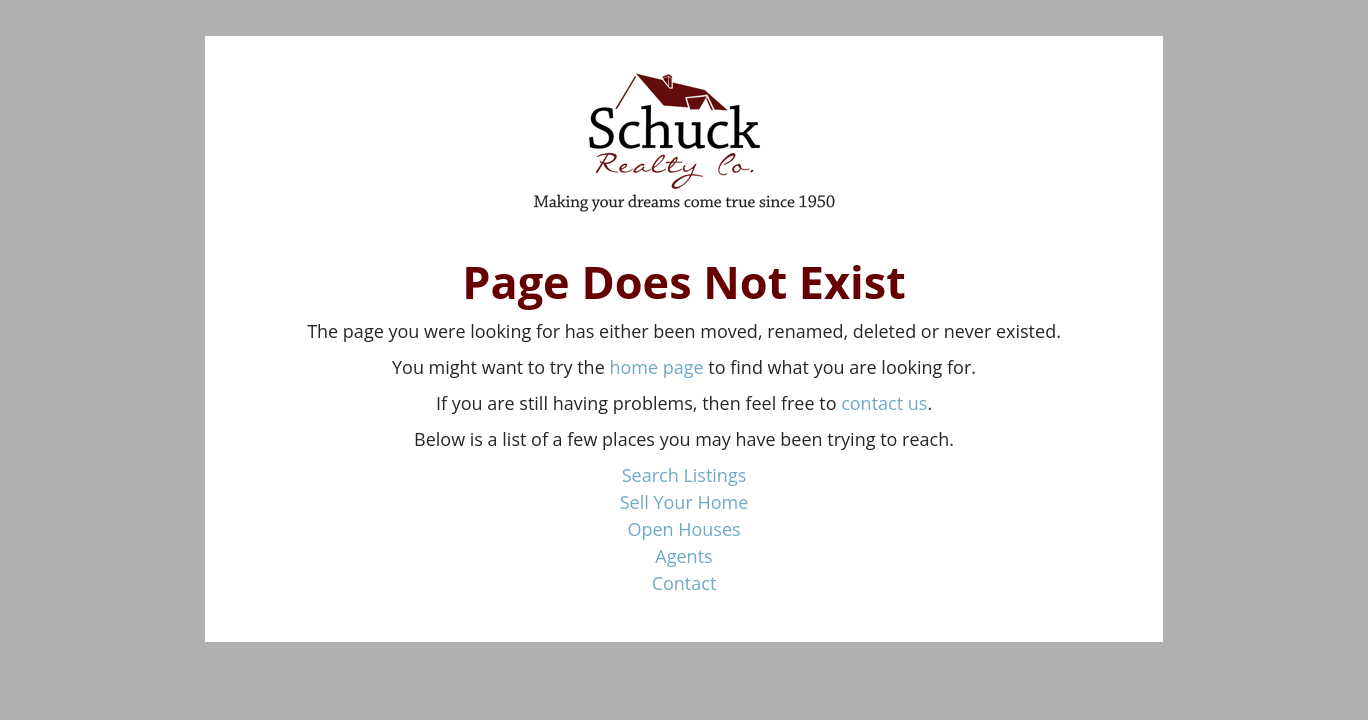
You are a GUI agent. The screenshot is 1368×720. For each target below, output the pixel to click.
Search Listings (684, 475)
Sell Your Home (684, 502)
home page (656, 367)
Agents (683, 556)
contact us (884, 403)
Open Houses (683, 529)
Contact (684, 583)
